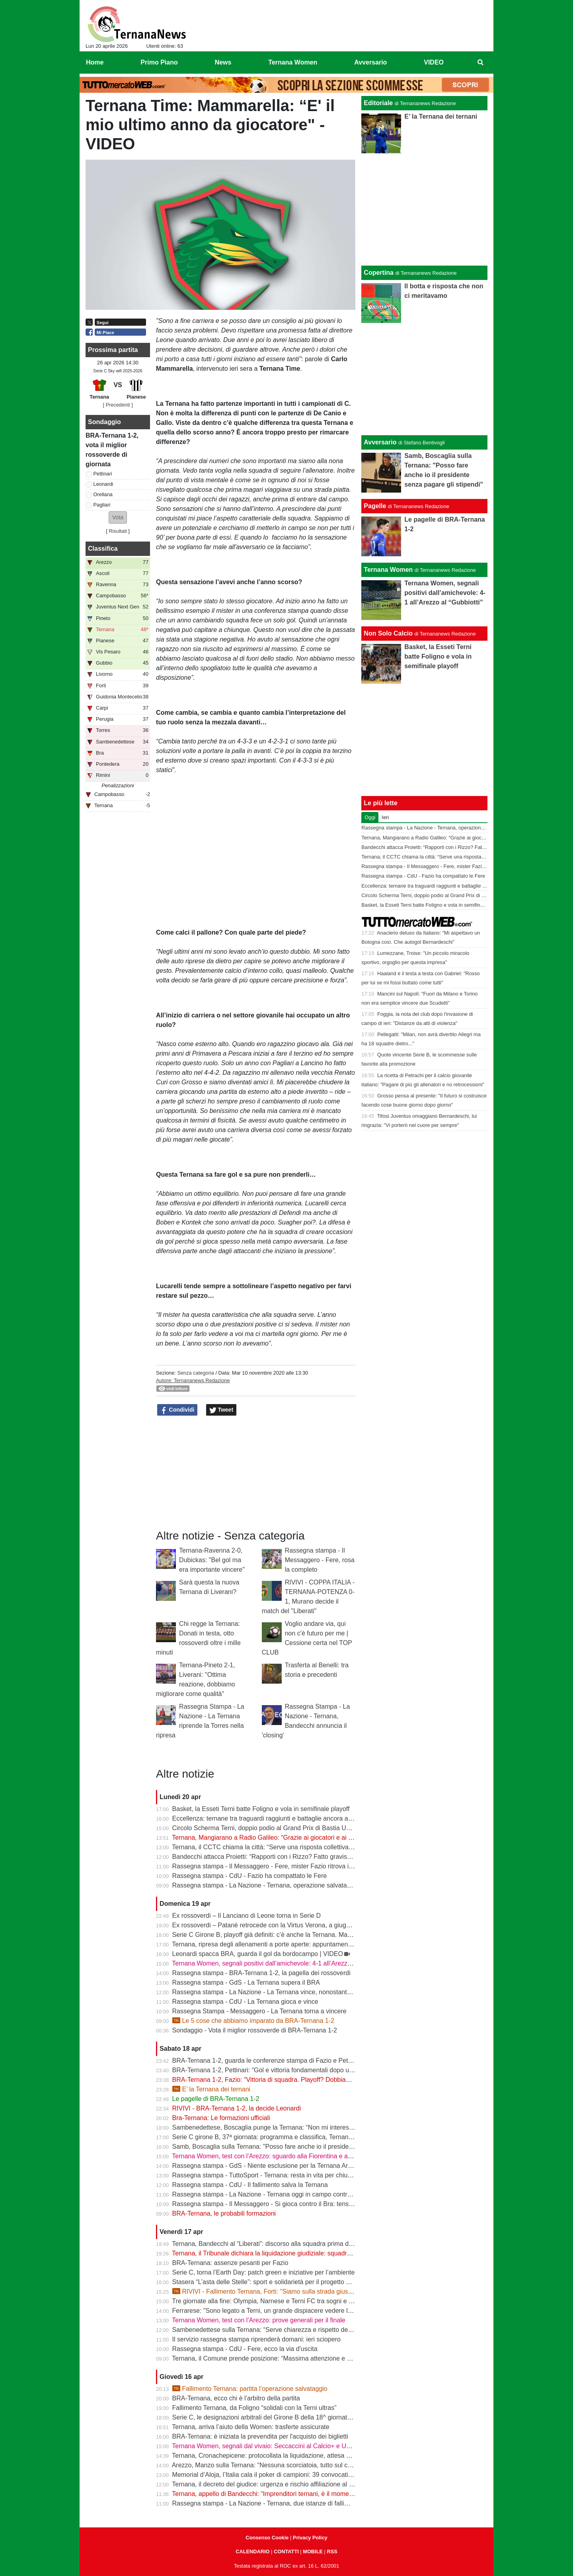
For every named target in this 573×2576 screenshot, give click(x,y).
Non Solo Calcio (388, 633)
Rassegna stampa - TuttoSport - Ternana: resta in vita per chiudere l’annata (278, 2175)
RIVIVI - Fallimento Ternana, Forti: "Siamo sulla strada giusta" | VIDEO (276, 2291)
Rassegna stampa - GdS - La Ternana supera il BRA (246, 1982)
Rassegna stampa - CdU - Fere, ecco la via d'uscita (245, 2348)
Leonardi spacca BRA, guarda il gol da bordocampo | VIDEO (257, 1953)
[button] (118, 517)
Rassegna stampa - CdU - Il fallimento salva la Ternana (250, 2184)
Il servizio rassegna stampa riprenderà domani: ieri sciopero (256, 2339)
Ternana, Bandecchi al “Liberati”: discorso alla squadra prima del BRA (270, 2243)
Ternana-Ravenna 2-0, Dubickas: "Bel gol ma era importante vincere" (212, 1560)
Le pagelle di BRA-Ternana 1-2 (215, 2098)
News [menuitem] (223, 62)
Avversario (380, 442)
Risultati (118, 531)
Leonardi (103, 484)
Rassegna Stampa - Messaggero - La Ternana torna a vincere (259, 2011)
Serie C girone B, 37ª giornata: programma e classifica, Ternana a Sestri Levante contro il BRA (305, 2137)
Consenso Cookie (267, 2538)
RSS (332, 2551)
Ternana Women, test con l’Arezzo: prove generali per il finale (258, 2320)
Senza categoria (195, 1373)
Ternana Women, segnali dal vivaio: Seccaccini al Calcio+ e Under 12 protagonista (288, 2446)
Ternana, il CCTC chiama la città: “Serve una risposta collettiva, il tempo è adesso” (288, 1847)
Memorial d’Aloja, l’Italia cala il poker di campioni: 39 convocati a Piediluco (276, 2474)
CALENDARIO (252, 2551)
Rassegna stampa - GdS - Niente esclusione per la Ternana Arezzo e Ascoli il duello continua (303, 2165)
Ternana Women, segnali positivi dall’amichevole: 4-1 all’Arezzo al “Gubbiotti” (280, 1963)
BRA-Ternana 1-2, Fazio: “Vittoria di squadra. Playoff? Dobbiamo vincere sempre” (287, 2079)
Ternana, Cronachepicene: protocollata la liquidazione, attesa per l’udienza (277, 2455)
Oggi (369, 817)
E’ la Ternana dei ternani (211, 2089)
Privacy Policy (310, 2538)
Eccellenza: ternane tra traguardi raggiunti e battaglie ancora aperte (267, 1818)
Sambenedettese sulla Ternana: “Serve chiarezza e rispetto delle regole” (274, 2329)
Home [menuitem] (94, 62)
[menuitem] (480, 62)
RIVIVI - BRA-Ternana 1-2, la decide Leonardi (236, 2108)
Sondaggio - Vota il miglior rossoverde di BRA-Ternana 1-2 (254, 2030)
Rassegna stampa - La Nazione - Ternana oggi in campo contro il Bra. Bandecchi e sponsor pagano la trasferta (328, 2194)
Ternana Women (388, 569)
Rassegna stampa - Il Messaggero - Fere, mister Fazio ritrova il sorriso (271, 1866)
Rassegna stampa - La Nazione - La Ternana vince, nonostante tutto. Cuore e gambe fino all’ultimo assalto (322, 1992)
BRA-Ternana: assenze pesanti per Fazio (230, 2262)
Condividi (177, 1410)
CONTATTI (286, 2551)
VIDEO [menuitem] (434, 62)
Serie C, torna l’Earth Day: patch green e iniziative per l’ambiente (263, 2272)
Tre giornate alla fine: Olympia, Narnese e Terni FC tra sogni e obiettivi (271, 2301)
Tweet (221, 1410)
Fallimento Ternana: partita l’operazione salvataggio (249, 2388)
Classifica (103, 548)
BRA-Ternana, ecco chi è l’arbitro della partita (236, 2398)
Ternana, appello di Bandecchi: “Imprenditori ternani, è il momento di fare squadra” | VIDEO (300, 2493)
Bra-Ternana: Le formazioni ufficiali (221, 2117)
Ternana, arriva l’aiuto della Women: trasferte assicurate (250, 2426)
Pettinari (103, 474)
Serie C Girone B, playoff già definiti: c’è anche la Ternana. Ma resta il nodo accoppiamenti (299, 1934)
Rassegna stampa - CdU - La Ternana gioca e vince (245, 2001)
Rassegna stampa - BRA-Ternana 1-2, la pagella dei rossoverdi (261, 1973)
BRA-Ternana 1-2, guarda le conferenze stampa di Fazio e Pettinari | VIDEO (279, 2060)
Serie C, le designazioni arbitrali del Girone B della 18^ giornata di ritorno (274, 2417)
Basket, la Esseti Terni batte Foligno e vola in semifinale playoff (261, 1808)
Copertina (379, 272)
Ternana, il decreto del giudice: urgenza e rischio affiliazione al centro (269, 2484)
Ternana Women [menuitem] (292, 62)
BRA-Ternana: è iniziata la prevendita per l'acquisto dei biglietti (260, 2436)
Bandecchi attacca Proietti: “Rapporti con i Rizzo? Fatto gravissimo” (267, 1856)
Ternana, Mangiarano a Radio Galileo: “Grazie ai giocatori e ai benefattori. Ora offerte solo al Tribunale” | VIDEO (329, 1837)
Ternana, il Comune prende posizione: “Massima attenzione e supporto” (273, 2358)
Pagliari (102, 505)
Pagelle (375, 506)
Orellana (103, 494)
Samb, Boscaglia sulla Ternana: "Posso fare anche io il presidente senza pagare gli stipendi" (302, 2146)
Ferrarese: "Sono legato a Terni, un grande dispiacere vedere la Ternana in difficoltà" (291, 2310)
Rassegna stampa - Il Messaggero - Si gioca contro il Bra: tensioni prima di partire (287, 2203)
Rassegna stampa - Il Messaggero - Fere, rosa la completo (320, 1560)
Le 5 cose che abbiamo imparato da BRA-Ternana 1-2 (253, 2020)
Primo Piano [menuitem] (158, 62)
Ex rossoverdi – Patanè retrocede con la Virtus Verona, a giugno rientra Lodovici (285, 1925)
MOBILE (313, 2551)
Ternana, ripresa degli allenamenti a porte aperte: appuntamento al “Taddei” (278, 1944)
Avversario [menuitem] (370, 62)
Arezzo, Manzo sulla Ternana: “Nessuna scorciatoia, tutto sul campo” (269, 2465)
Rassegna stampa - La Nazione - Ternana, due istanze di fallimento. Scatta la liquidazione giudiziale (313, 2503)
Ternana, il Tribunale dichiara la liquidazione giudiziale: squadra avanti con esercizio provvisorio (306, 2253)
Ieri (385, 817)
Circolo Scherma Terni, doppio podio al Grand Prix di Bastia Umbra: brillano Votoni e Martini (301, 1828)
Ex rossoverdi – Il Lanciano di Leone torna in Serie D (246, 1915)
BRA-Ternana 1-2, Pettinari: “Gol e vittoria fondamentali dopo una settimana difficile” (290, 2070)
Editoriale (378, 103)
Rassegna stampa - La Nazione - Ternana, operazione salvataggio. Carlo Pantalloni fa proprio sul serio (317, 1885)
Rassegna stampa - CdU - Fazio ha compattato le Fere (249, 1875)
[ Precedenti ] (118, 405)
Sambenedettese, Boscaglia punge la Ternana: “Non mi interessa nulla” (272, 2127)
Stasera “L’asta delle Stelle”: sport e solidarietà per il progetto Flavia (267, 2282)
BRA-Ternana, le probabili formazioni (224, 2213)
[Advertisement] (424, 379)
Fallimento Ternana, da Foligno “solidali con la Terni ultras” (254, 2407)
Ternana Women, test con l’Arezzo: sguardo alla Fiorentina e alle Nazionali (277, 2156)
